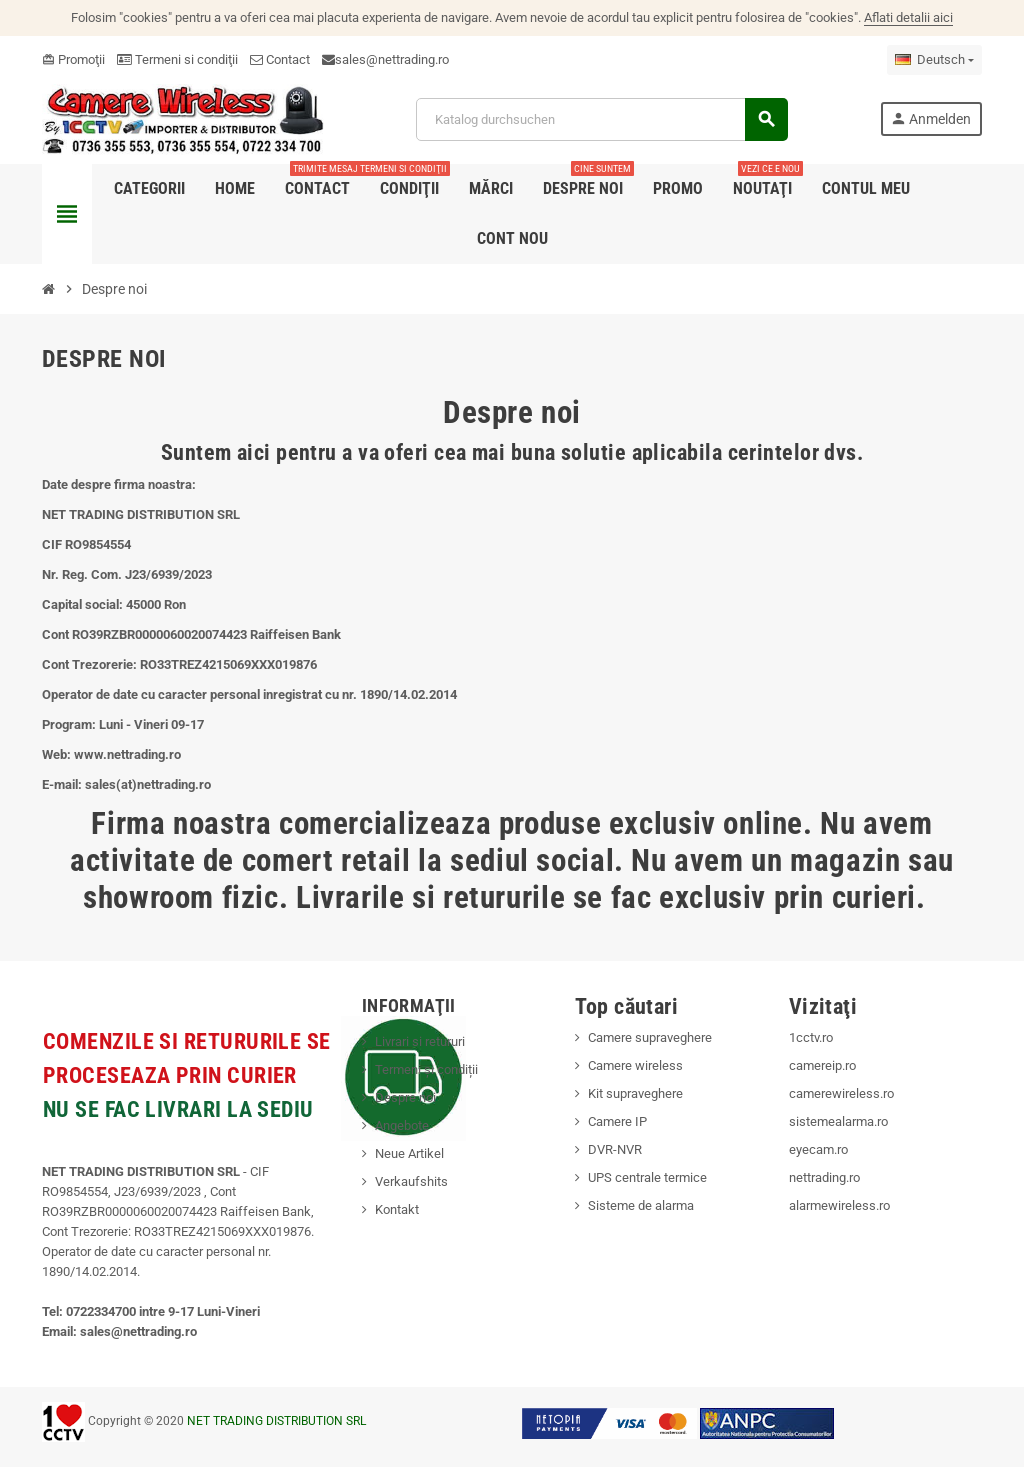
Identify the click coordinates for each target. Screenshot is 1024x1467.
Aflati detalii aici (908, 17)
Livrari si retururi (420, 1041)
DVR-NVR (615, 1149)
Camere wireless (635, 1065)
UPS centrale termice (647, 1177)
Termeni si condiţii (177, 59)
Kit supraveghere (635, 1093)
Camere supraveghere (650, 1037)
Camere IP (617, 1121)
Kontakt (397, 1209)
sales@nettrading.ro (392, 59)
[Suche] (602, 119)
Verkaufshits (411, 1181)
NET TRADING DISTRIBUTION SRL (276, 1421)
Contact (280, 59)
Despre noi (405, 1097)
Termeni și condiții (426, 1069)
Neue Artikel (409, 1153)
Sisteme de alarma (641, 1205)
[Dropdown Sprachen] (934, 60)
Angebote (402, 1125)
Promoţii (73, 59)
